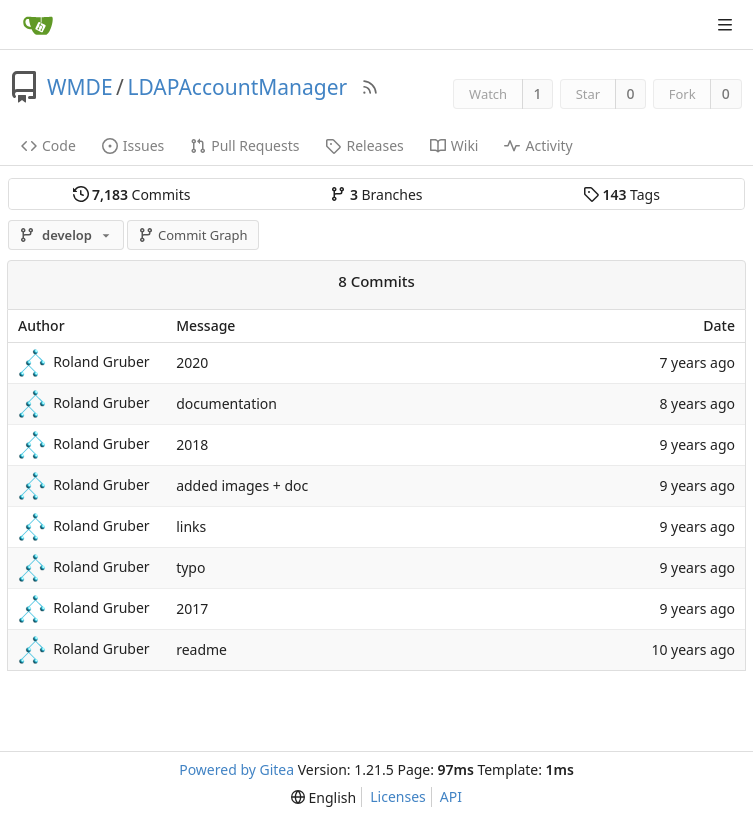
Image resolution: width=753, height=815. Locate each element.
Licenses (398, 796)
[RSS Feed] (370, 87)
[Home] (38, 25)
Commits (132, 194)
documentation (226, 403)
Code (48, 145)
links (191, 526)
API (451, 796)
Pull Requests (244, 145)
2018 (192, 444)
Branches (376, 194)
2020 (192, 362)
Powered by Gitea (236, 769)
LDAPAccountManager (237, 87)
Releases (364, 145)
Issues (133, 145)
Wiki (454, 145)
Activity (538, 145)
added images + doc (242, 485)
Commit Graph (192, 235)
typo (190, 567)
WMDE (80, 87)
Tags (621, 194)
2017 (192, 608)
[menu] (323, 797)
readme (201, 649)
